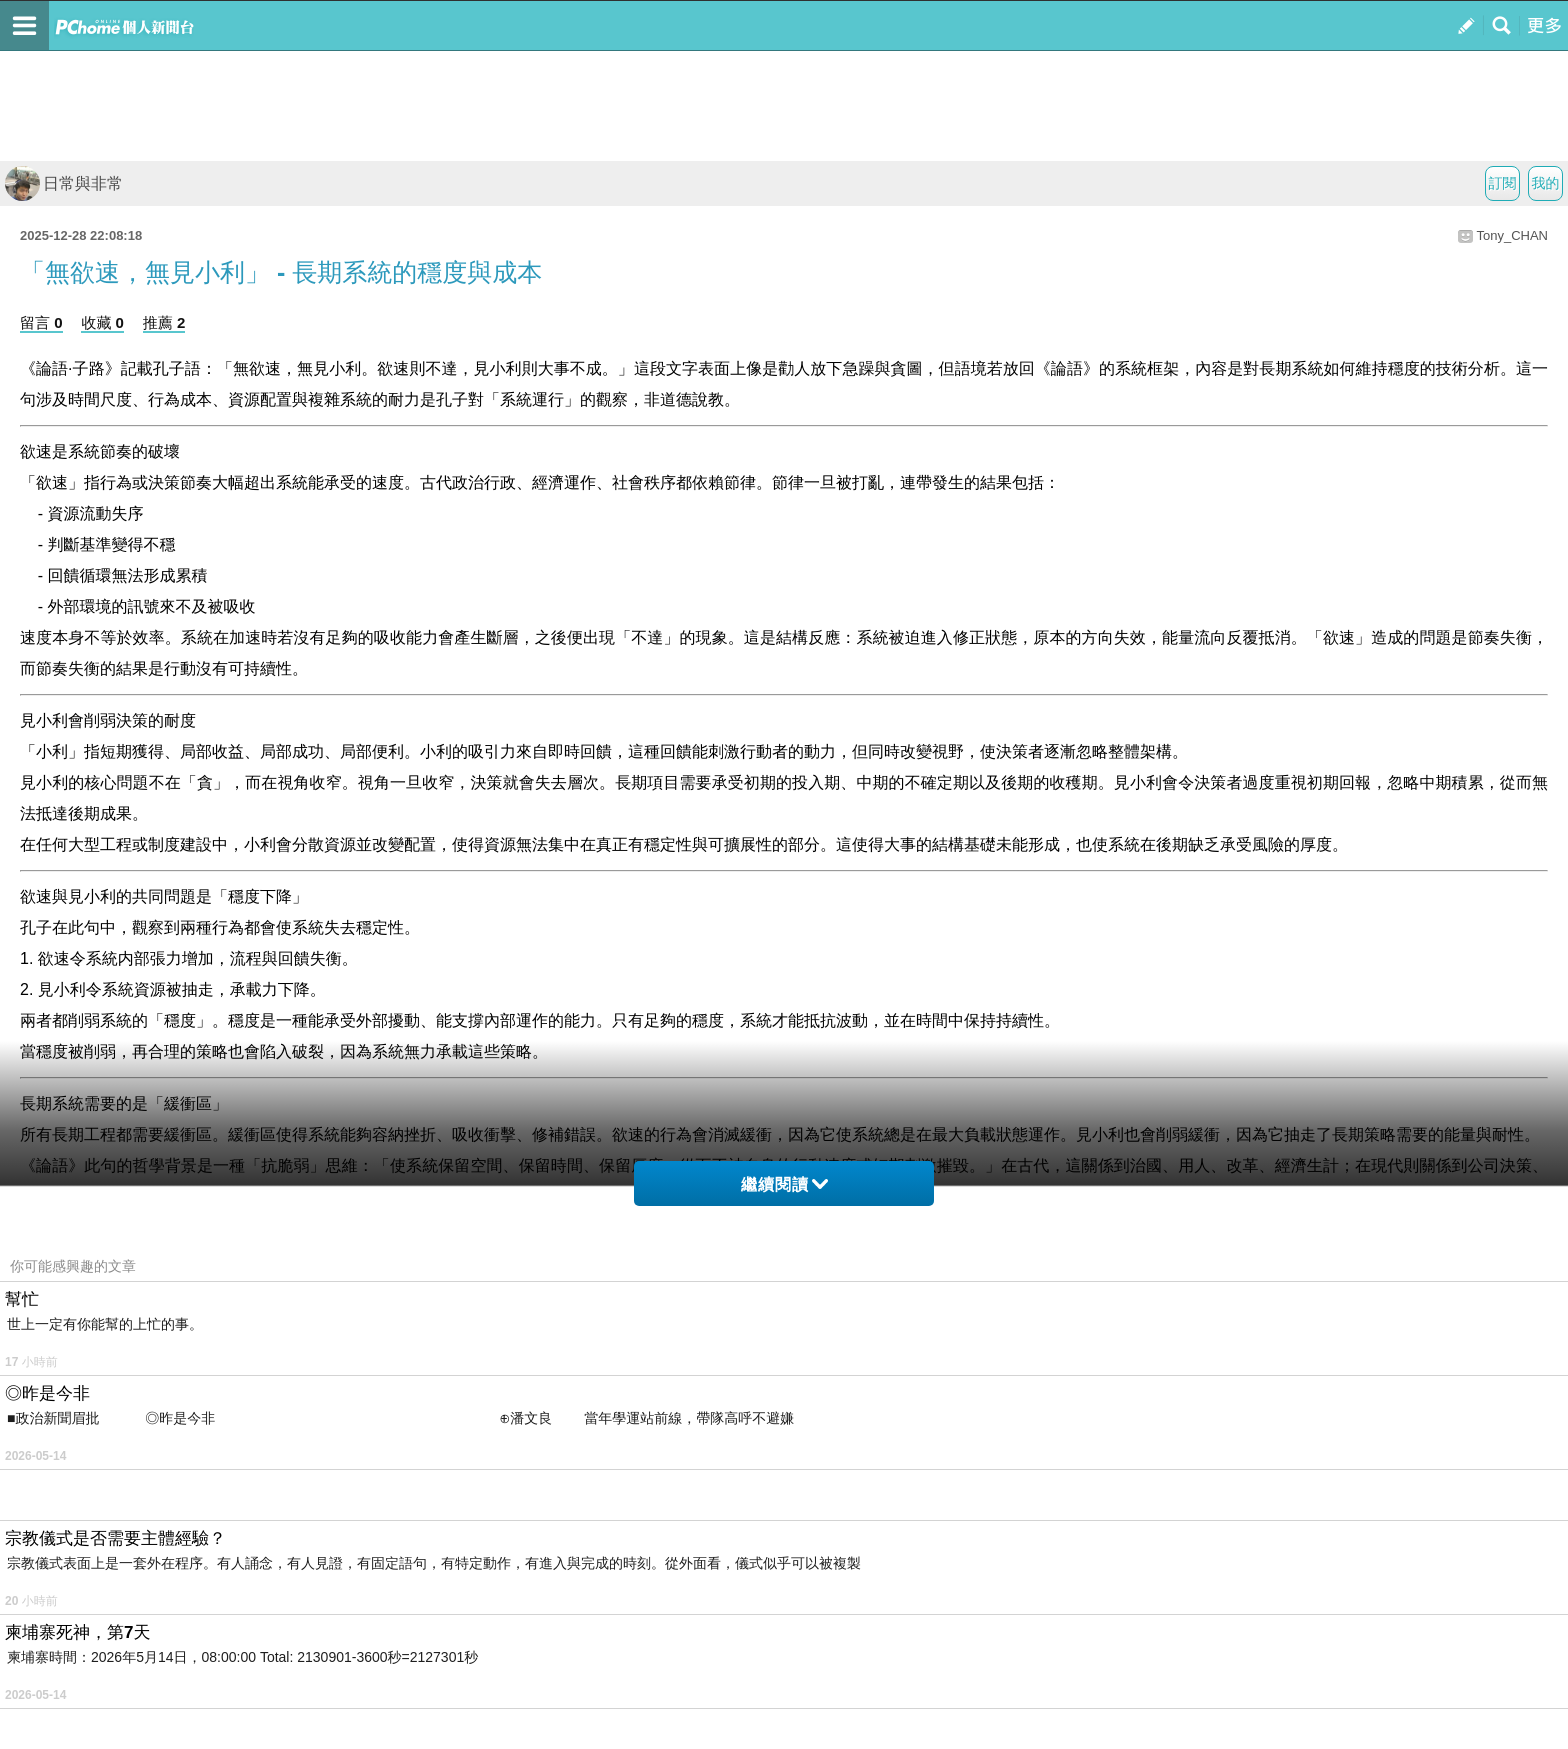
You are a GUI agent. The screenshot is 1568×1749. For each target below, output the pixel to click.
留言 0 (41, 322)
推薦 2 (164, 322)
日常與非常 (64, 183)
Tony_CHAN (1512, 235)
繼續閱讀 (784, 1184)
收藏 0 (102, 322)
